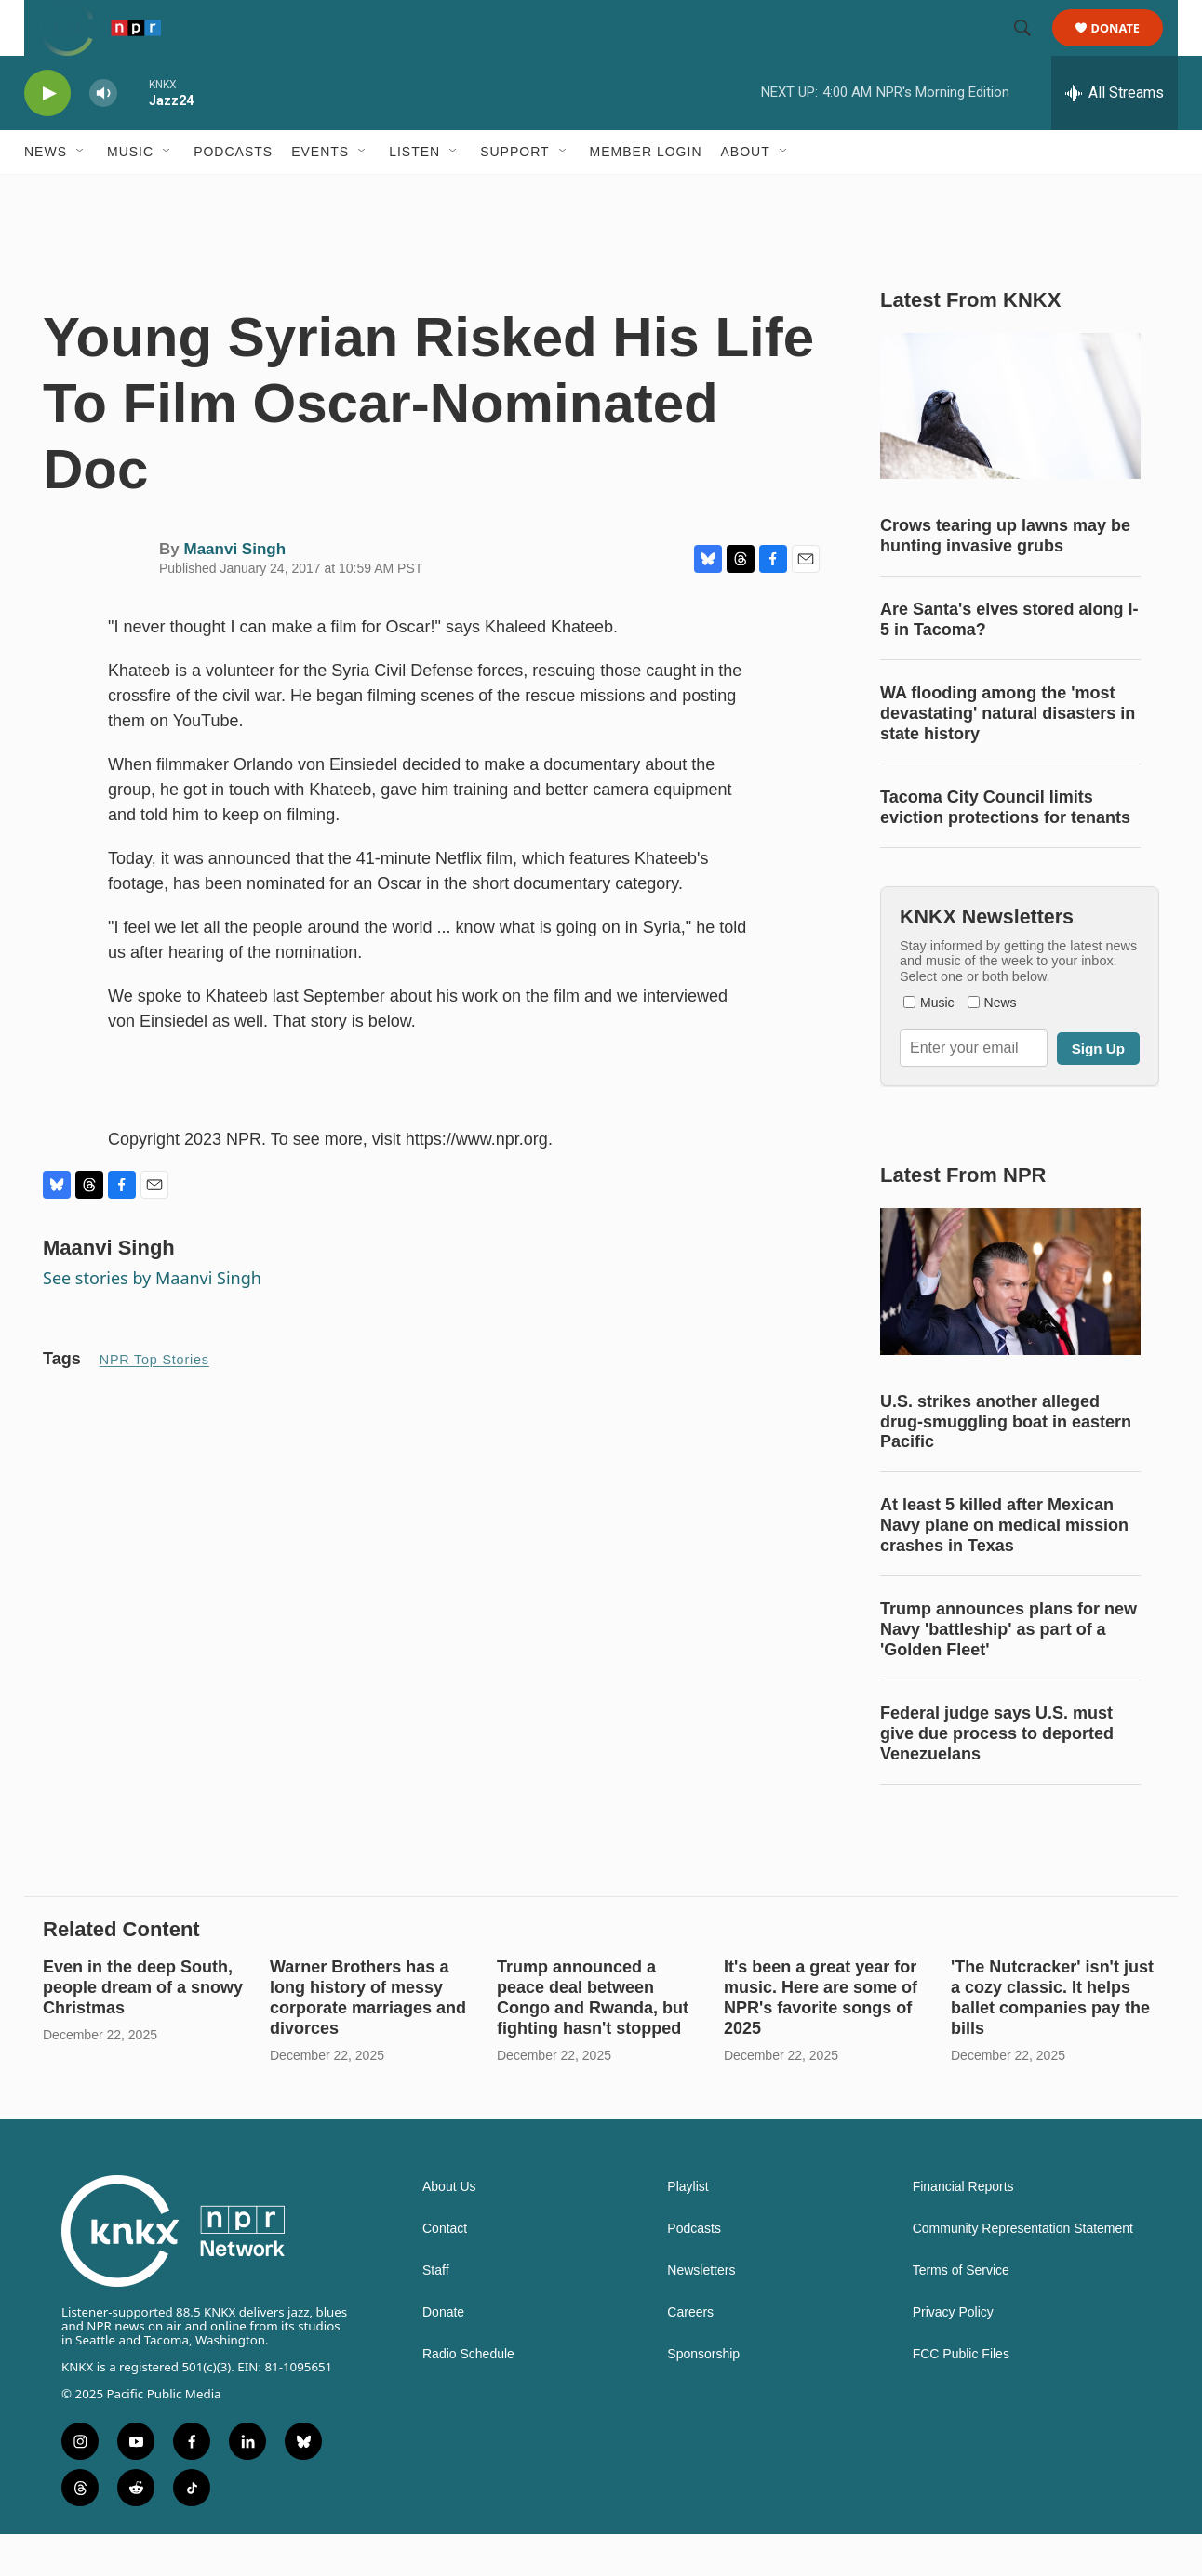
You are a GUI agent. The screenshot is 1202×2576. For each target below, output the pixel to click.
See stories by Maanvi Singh (152, 1319)
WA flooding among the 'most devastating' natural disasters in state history (1007, 755)
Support (514, 193)
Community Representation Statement (1023, 2270)
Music (130, 193)
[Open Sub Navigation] (80, 193)
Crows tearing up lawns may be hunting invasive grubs (1005, 577)
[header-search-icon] (1030, 49)
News (45, 193)
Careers (690, 2354)
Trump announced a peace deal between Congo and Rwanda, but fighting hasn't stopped (592, 2039)
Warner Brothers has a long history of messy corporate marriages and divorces (368, 2039)
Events (320, 193)
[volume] (103, 135)
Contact (444, 2270)
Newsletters (701, 2312)
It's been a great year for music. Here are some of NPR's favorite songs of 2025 (820, 2039)
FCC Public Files (961, 2396)
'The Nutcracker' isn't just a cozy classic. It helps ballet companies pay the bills (1052, 2039)
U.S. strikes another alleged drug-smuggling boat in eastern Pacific (1005, 1464)
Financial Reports (963, 2229)
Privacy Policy (953, 2354)
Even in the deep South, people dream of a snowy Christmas (143, 2029)
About (745, 193)
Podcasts (233, 193)
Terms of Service (961, 2312)
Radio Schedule (468, 2396)
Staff (435, 2312)
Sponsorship (703, 2396)
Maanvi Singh (234, 591)
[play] (47, 135)
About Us (449, 2229)
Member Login (646, 193)
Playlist (687, 2229)
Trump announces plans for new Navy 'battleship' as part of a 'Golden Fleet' (1008, 1671)
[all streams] (1114, 135)
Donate (1127, 49)
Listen (414, 193)
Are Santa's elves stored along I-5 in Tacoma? (1009, 661)
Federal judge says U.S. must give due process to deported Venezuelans (997, 1775)
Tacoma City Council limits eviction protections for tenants (1005, 849)
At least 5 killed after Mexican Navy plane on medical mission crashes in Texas (1004, 1567)
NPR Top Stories (154, 1401)
